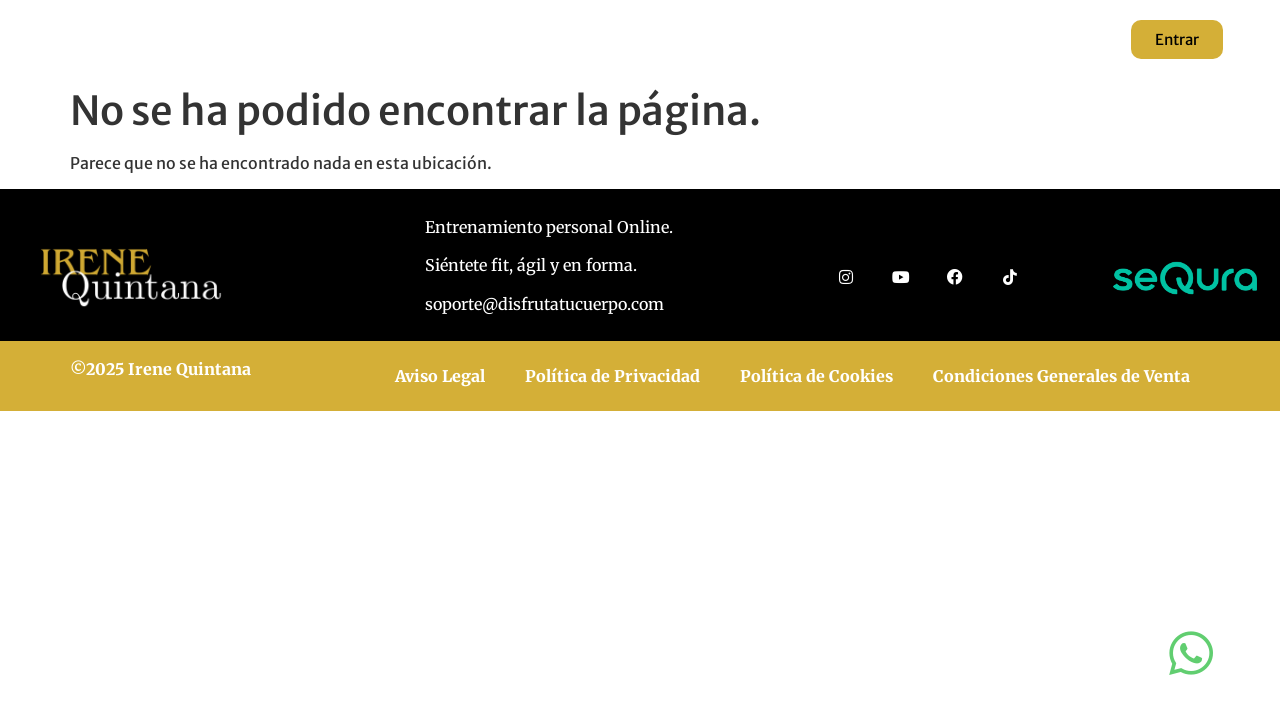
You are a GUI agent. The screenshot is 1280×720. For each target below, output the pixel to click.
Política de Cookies (816, 376)
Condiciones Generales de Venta (1061, 376)
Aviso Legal (440, 376)
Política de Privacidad (612, 376)
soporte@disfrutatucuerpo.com (544, 304)
